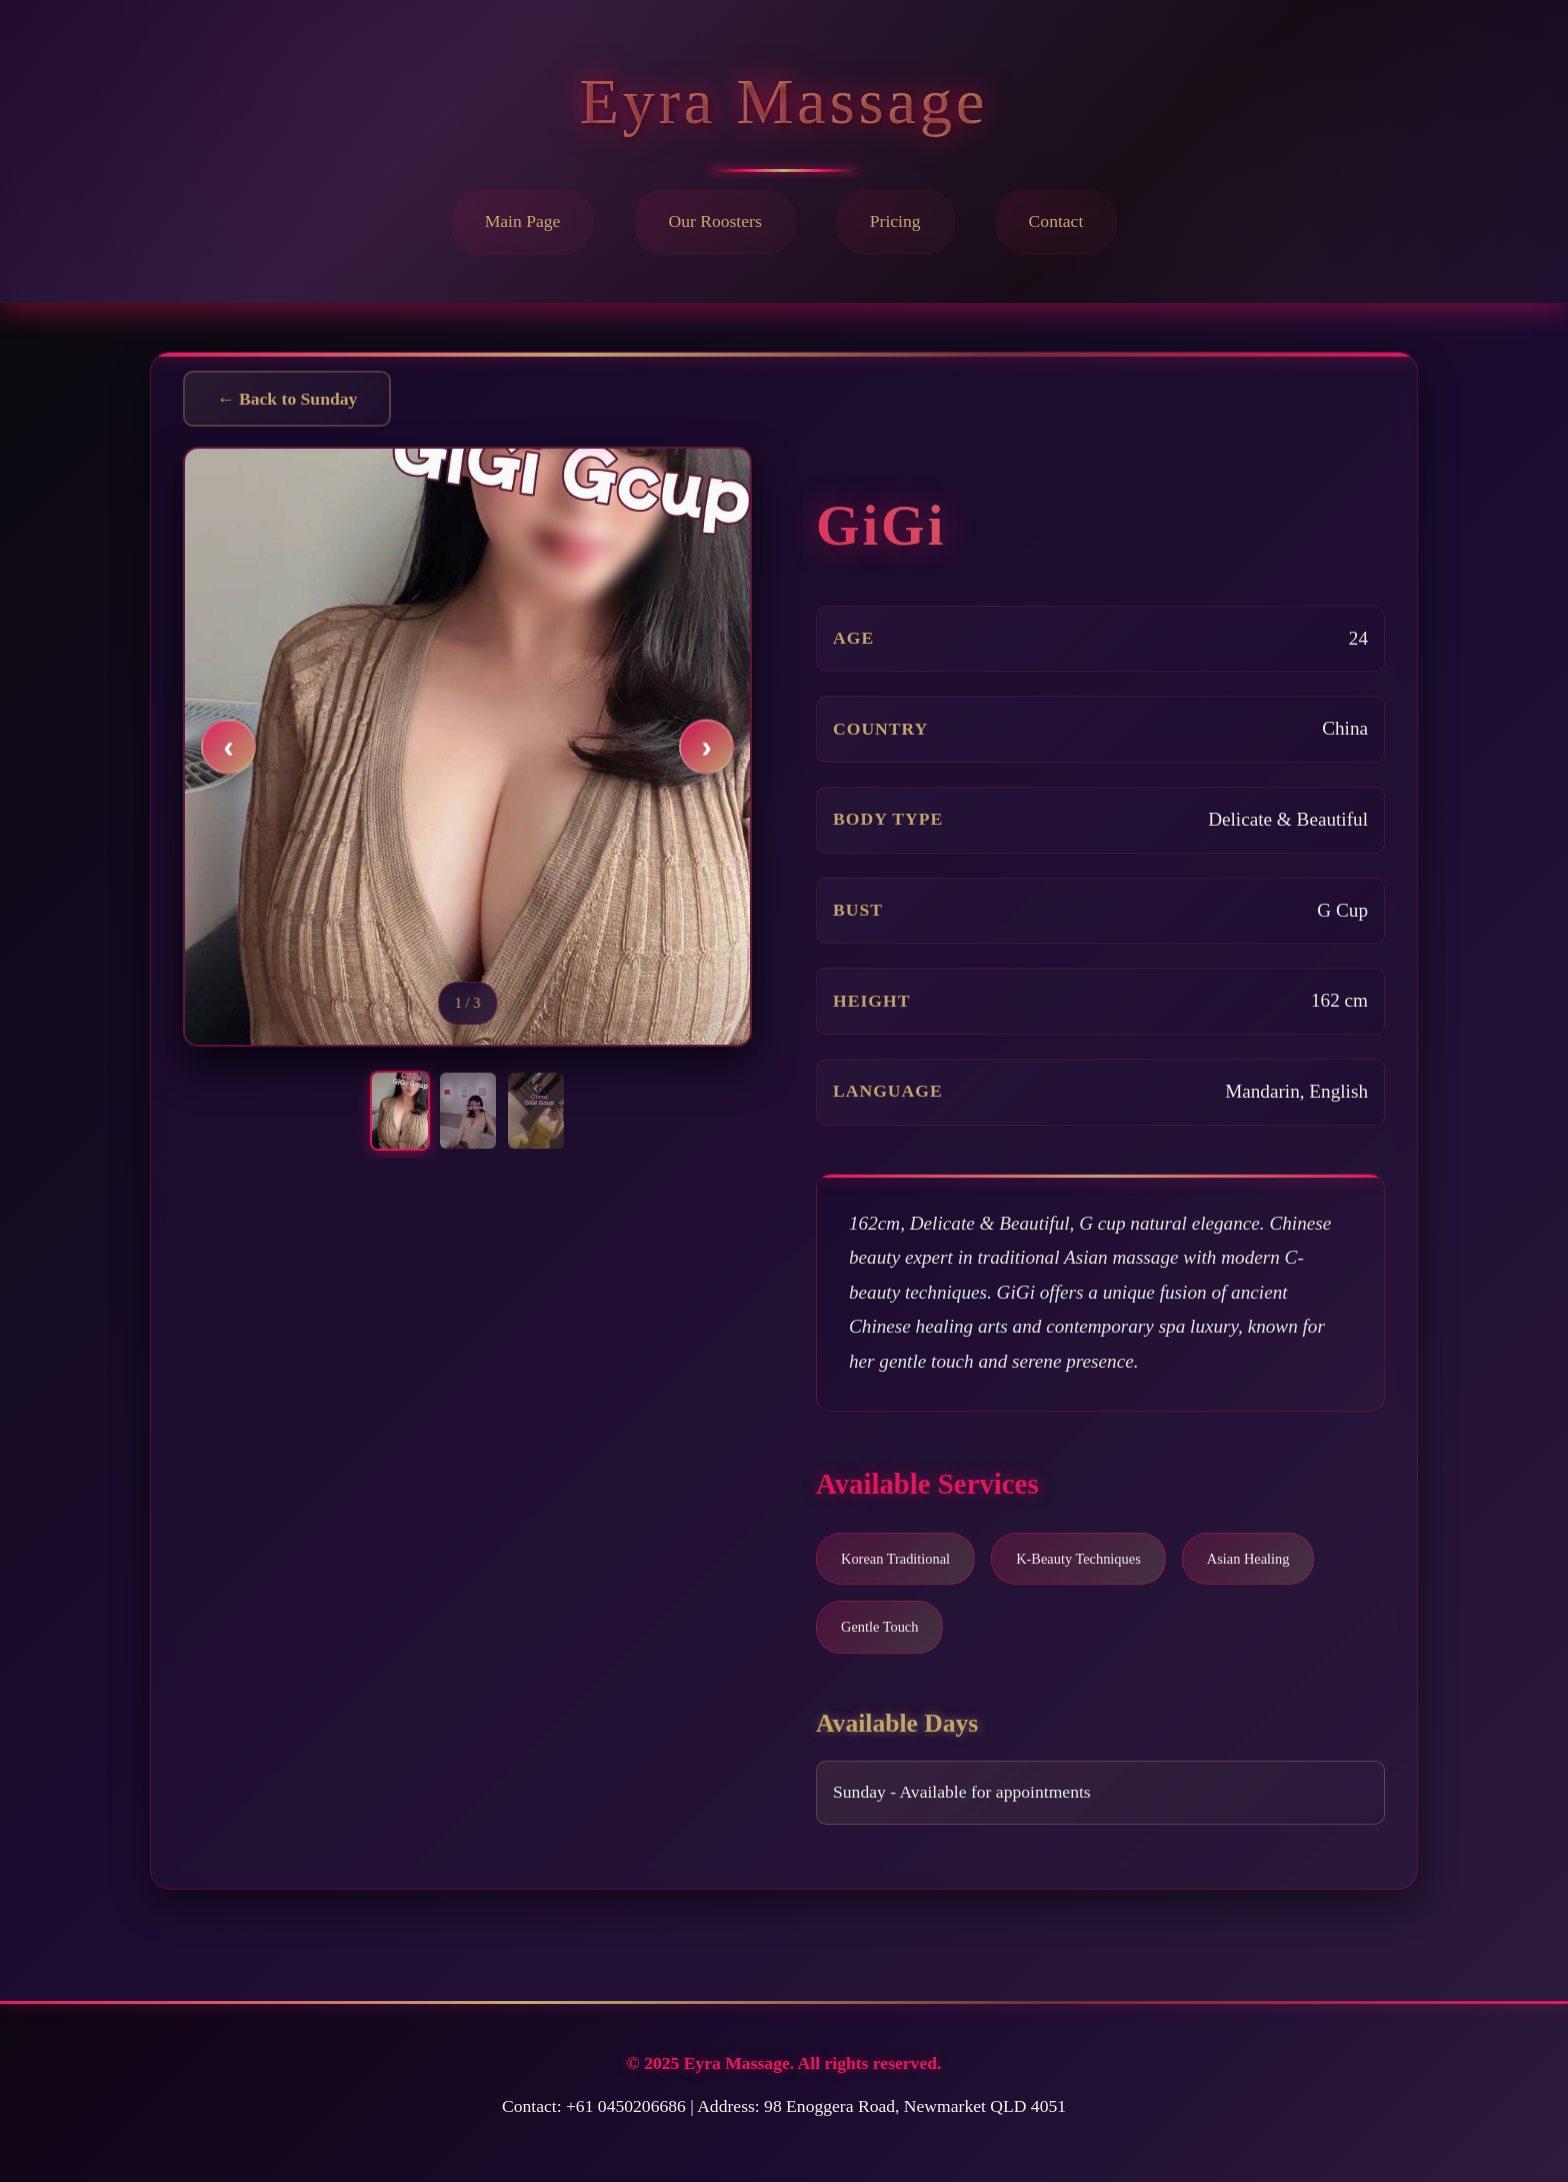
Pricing (895, 221)
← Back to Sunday (287, 403)
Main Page (523, 221)
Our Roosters (714, 221)
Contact (1056, 221)
